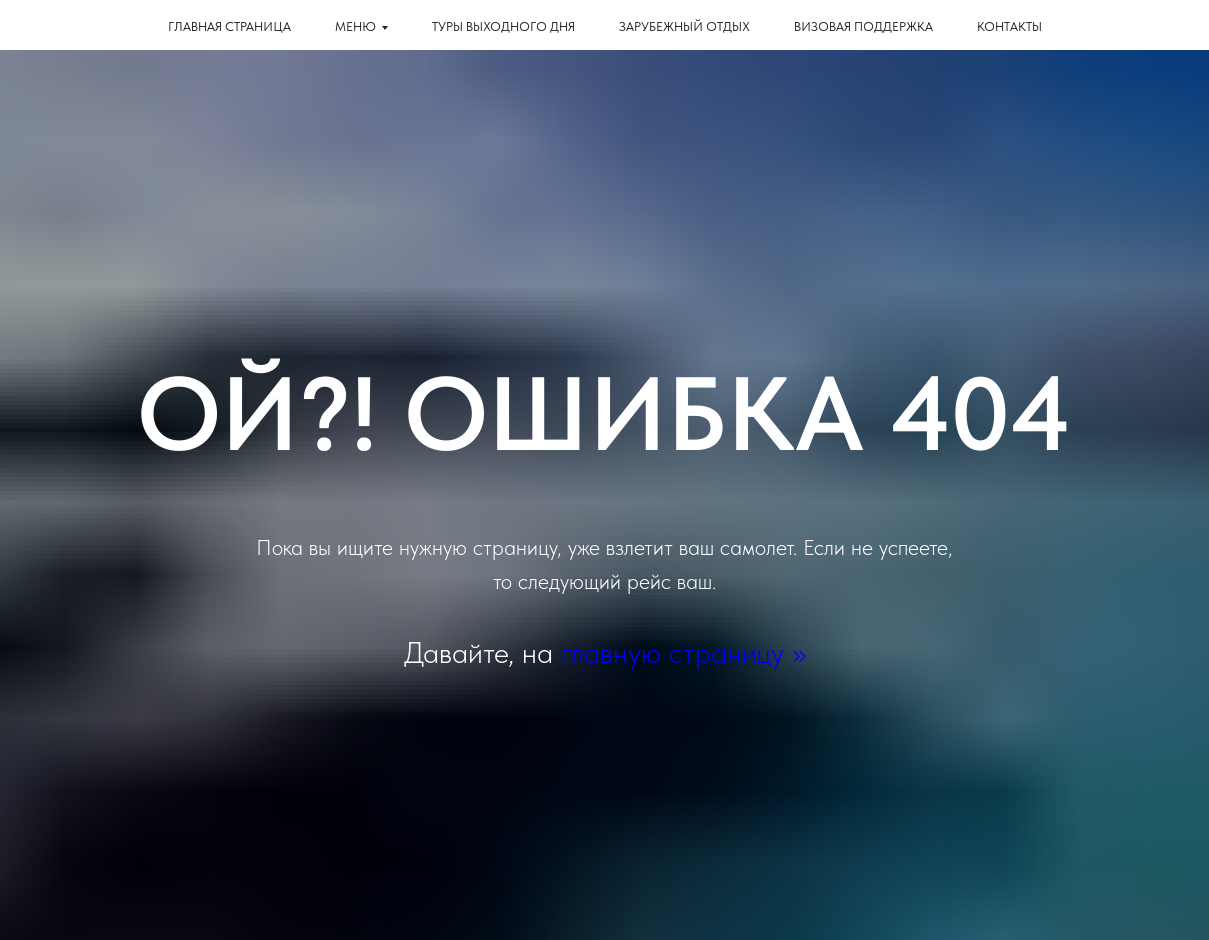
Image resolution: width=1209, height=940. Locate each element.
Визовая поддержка (863, 26)
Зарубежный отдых (684, 26)
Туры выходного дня (503, 26)
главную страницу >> (683, 652)
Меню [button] (355, 26)
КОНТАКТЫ (1009, 26)
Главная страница (229, 26)
